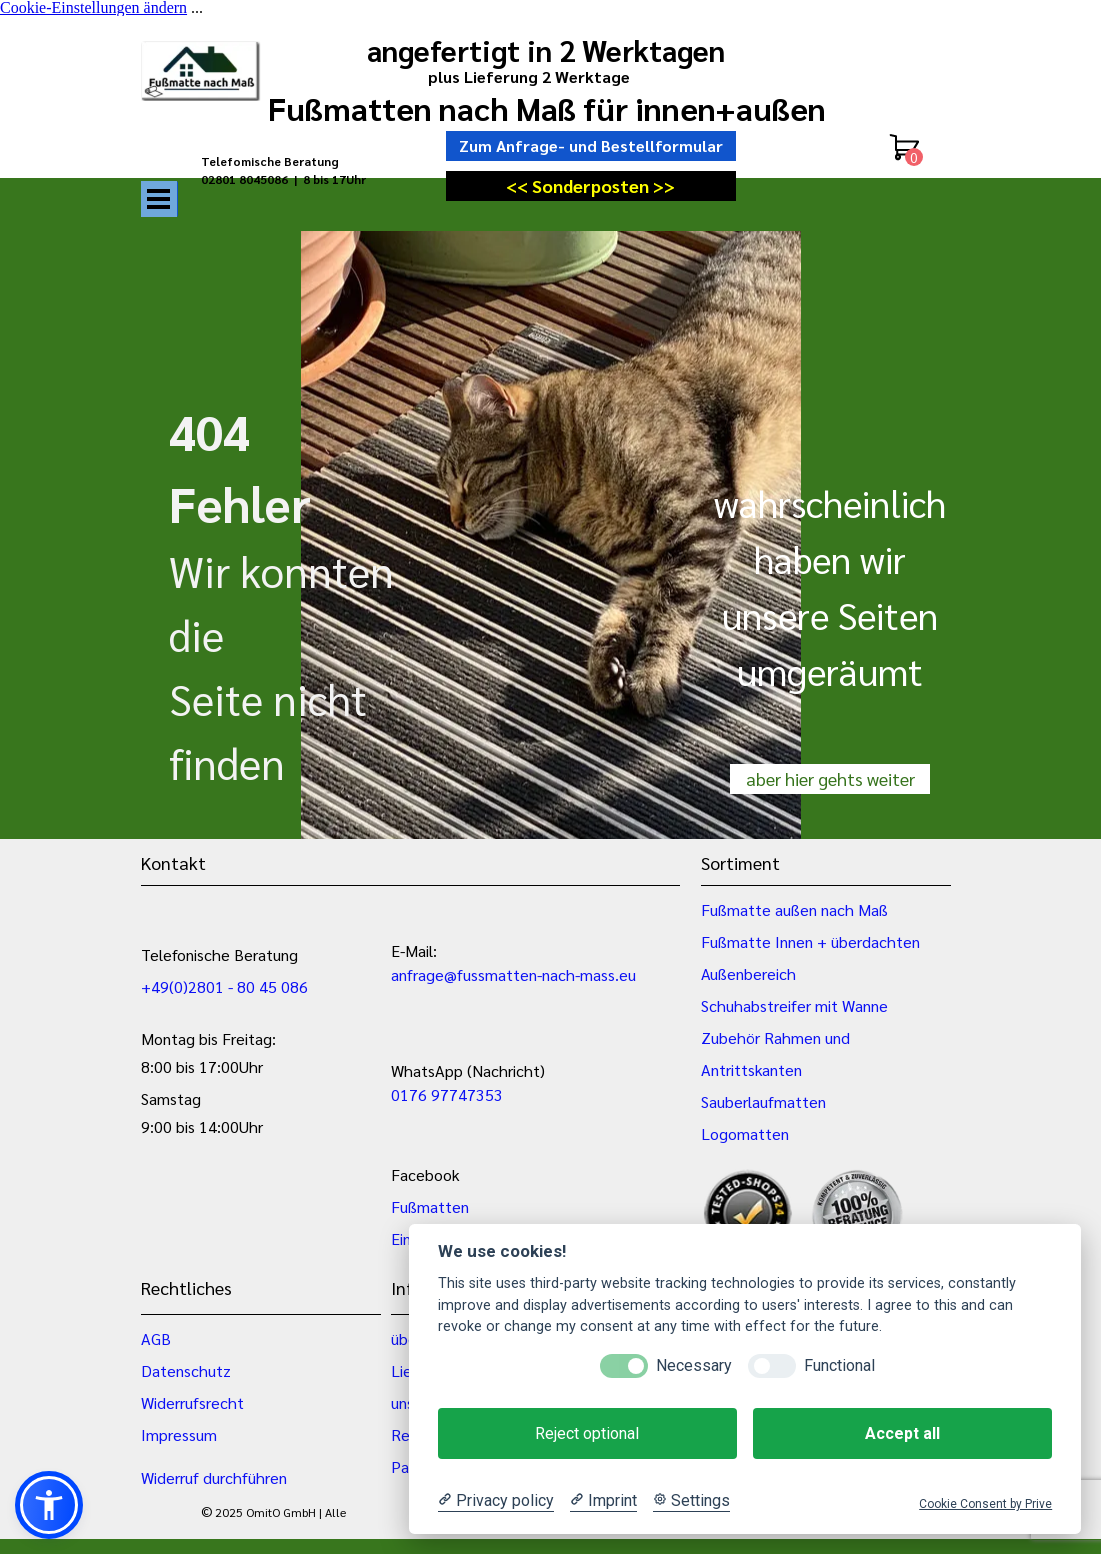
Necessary (694, 1365)
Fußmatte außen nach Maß (794, 909)
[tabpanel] (301, 178)
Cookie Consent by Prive (985, 1504)
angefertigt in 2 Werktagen (546, 50)
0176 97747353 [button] (447, 1094)
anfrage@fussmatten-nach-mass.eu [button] (513, 974)
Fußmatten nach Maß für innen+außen (547, 107)
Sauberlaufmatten (763, 1101)
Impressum (179, 1434)
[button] (49, 1505)
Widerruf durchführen (214, 1477)
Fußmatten (430, 1206)
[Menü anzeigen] (159, 199)
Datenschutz (186, 1370)
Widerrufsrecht (192, 1402)
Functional (839, 1365)
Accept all (902, 1433)
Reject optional (587, 1433)
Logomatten (745, 1133)
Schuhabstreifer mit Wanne (794, 1005)
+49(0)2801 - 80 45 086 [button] (224, 986)
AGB (156, 1338)
